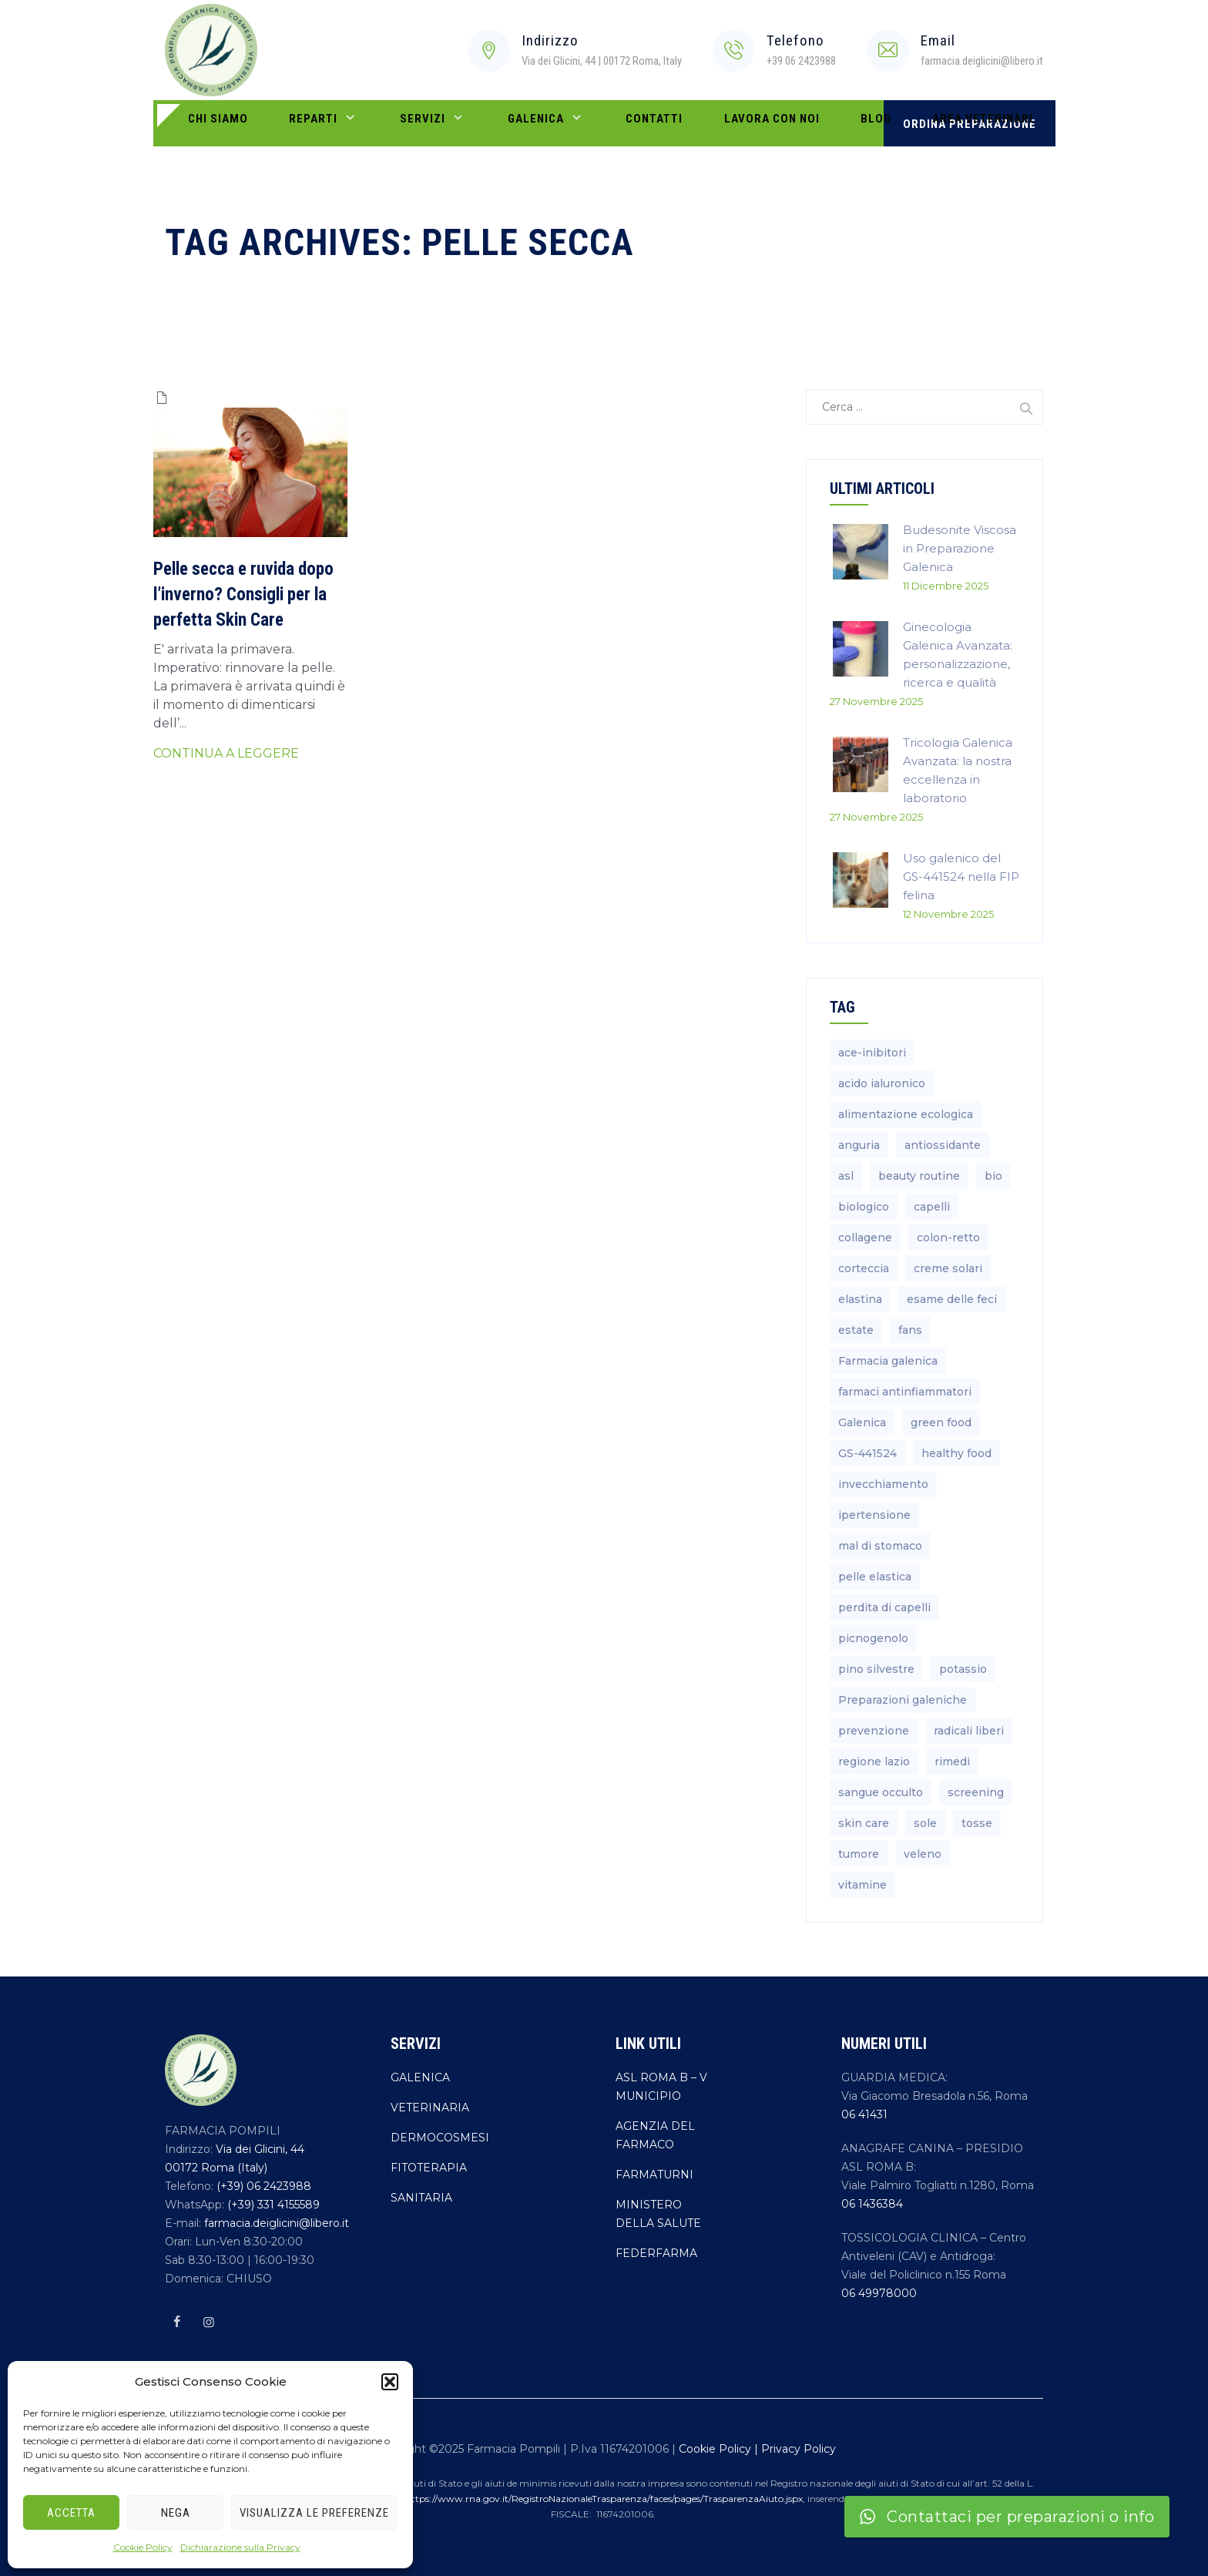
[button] (390, 2382)
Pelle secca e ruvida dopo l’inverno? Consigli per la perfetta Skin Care (243, 594)
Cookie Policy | (720, 2449)
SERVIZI (384, 124)
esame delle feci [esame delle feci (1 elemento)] (952, 1299)
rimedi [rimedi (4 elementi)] (952, 1761)
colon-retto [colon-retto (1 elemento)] (948, 1237)
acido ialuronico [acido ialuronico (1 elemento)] (881, 1083)
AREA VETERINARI (837, 123)
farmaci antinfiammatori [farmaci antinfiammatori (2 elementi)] (904, 1392)
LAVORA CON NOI (665, 123)
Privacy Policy (798, 2449)
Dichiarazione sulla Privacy (240, 2547)
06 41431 (864, 2114)
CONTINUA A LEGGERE (226, 753)
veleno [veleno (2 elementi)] (922, 1854)
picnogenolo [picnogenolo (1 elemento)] (873, 1638)
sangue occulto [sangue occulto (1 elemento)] (880, 1792)
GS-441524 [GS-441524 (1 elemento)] (867, 1453)
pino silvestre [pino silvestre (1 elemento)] (876, 1669)
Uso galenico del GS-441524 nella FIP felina (961, 876)
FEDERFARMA (656, 2253)
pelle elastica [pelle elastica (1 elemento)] (874, 1577)
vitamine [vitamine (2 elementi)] (862, 1885)
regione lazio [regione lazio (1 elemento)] (874, 1761)
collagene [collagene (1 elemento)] (865, 1237)
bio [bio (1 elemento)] (993, 1176)
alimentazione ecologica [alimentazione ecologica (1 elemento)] (905, 1114)
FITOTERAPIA (429, 2168)
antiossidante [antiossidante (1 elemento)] (942, 1145)
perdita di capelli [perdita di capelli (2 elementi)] (884, 1607)
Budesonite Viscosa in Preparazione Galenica (959, 548)
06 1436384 (872, 2204)
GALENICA (420, 2077)
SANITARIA (421, 2198)
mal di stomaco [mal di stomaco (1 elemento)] (880, 1546)
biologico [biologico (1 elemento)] (863, 1207)
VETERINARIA (430, 2107)
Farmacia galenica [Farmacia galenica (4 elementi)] (888, 1361)
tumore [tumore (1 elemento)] (858, 1854)
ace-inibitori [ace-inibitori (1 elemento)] (872, 1053)
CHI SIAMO (208, 123)
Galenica (478, 124)
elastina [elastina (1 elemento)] (860, 1299)
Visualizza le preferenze (314, 2513)
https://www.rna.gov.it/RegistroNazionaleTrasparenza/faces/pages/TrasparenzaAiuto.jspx (604, 2498)
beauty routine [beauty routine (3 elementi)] (919, 1176)
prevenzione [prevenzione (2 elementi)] (873, 1731)
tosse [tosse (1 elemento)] (976, 1823)
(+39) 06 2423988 (262, 2186)
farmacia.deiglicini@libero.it (275, 2223)
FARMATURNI (654, 2174)
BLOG (749, 123)
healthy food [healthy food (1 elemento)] (956, 1453)
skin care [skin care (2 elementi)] (863, 1823)
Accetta (71, 2513)
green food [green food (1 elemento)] (941, 1422)
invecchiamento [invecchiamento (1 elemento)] (883, 1484)
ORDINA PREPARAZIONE (969, 124)
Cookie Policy (143, 2547)
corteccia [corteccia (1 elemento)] (863, 1268)
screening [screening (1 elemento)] (976, 1792)
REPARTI (295, 124)
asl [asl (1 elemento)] (846, 1176)
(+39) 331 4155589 (272, 2205)
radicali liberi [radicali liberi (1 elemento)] (969, 1731)
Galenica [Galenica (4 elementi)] (862, 1422)
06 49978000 (879, 2293)
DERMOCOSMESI (440, 2137)
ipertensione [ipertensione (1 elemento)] (874, 1515)
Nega (175, 2513)
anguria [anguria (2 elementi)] (859, 1145)
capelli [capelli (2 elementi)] (932, 1207)
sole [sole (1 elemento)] (925, 1823)
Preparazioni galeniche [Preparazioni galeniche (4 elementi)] (902, 1700)
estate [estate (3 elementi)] (856, 1330)
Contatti (567, 123)
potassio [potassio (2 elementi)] (963, 1669)
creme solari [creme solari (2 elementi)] (948, 1268)
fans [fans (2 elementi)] (910, 1330)
